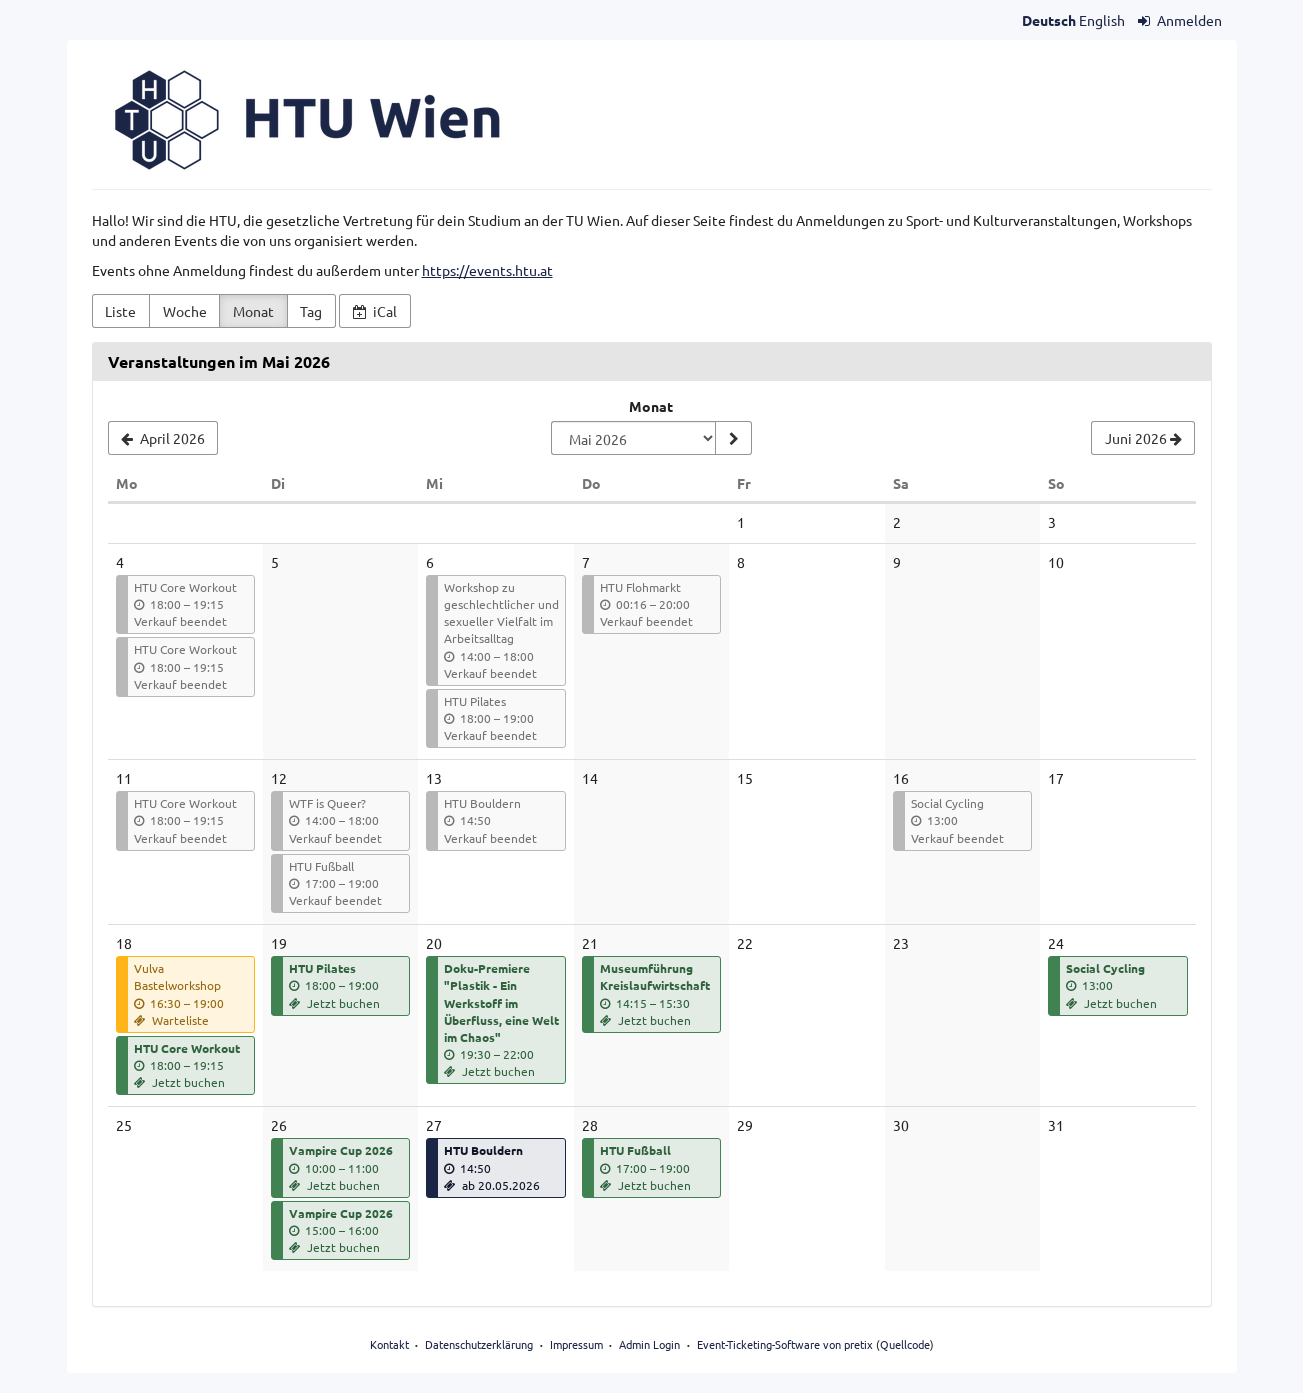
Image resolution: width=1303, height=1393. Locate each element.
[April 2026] (163, 438)
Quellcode (905, 1344)
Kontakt (389, 1344)
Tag (311, 311)
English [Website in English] (1102, 20)
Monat (253, 311)
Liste (120, 311)
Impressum (576, 1344)
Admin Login (649, 1344)
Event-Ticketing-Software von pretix (785, 1344)
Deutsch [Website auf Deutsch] (1049, 20)
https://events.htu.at (487, 270)
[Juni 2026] (1143, 438)
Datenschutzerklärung (479, 1344)
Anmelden (1180, 20)
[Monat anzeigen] (733, 438)
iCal (375, 311)
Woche (185, 311)
